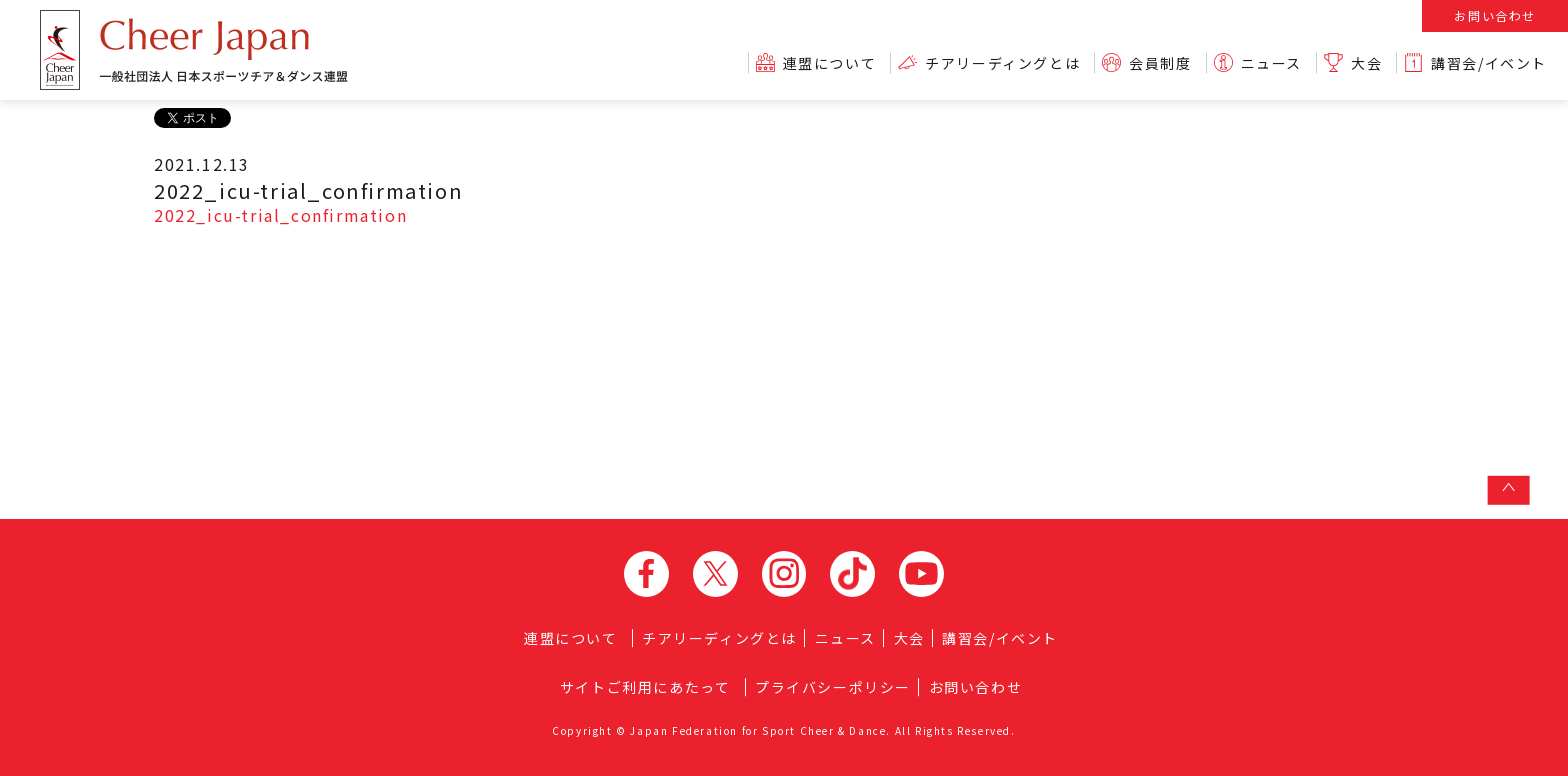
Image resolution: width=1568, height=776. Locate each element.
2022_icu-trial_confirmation (280, 215)
